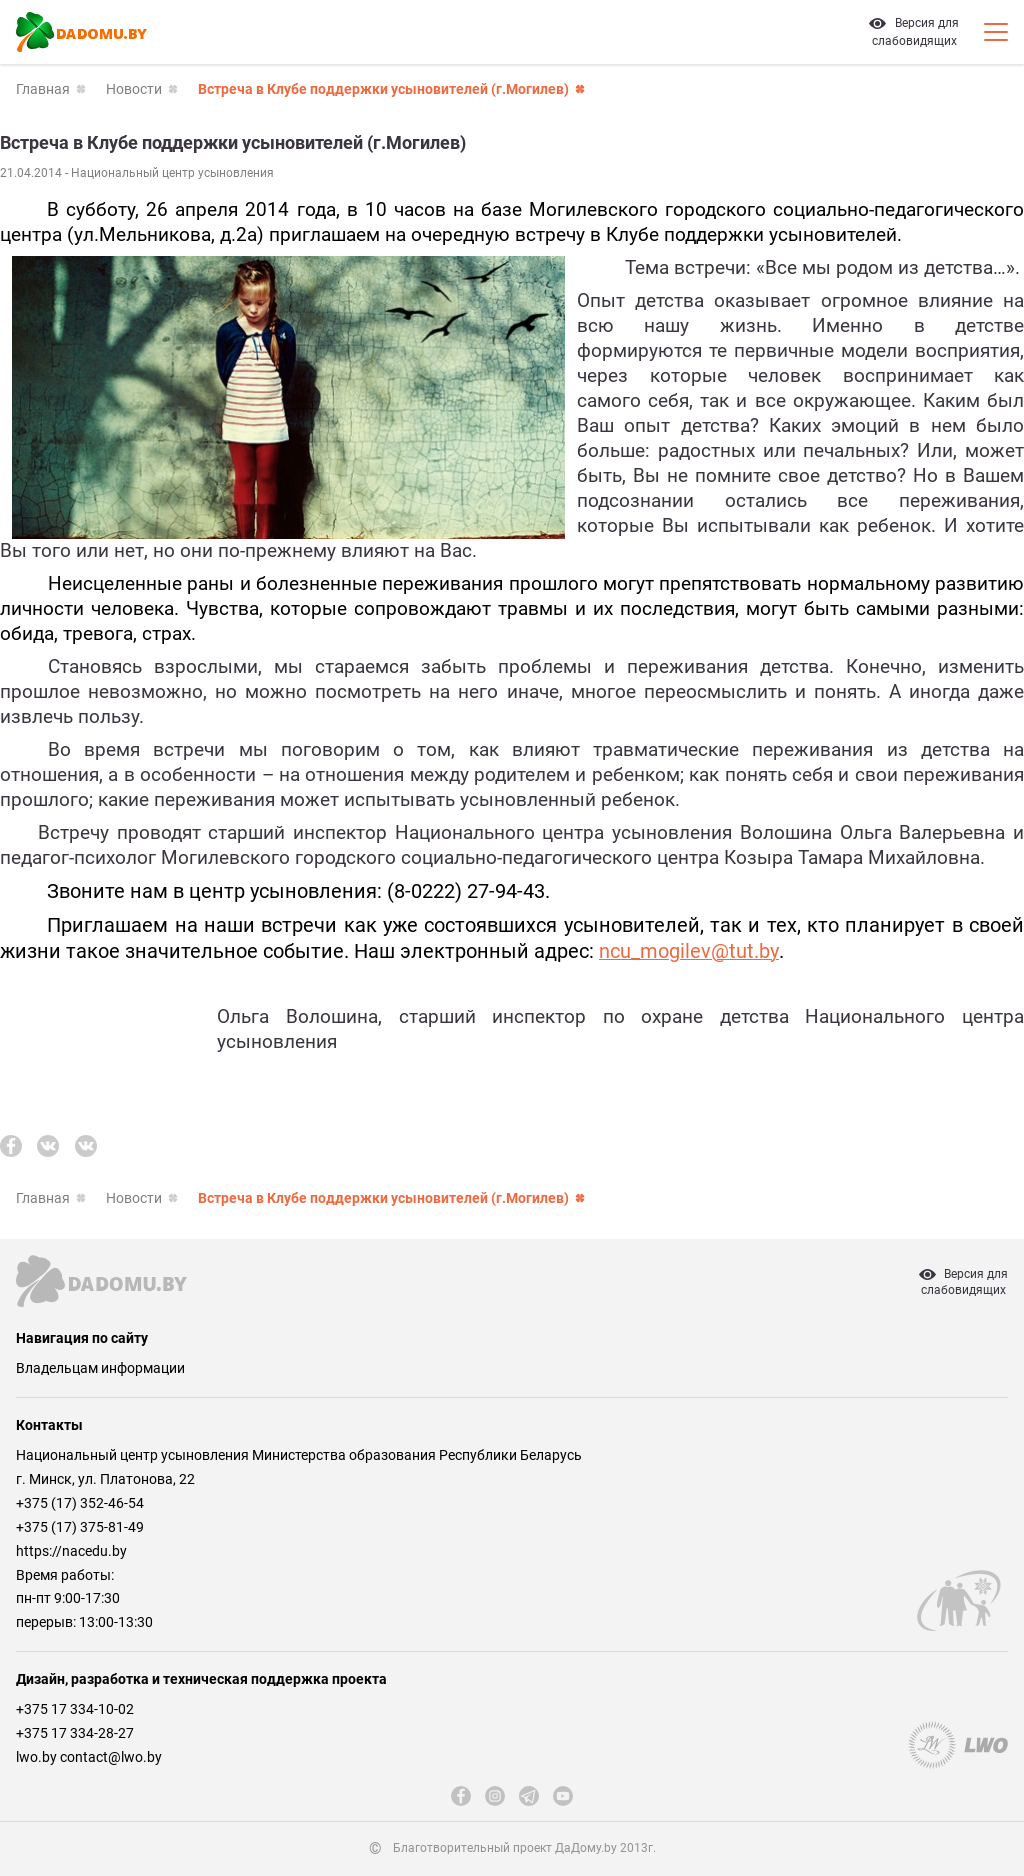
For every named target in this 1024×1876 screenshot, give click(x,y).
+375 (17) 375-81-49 (80, 1527)
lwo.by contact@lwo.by (89, 1757)
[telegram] (529, 1796)
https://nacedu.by (71, 1551)
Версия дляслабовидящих (963, 1282)
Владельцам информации (100, 1368)
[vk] (48, 1146)
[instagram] (495, 1796)
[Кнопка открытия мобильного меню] (996, 32)
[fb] (11, 1146)
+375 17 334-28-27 (75, 1733)
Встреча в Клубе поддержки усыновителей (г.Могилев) (383, 89)
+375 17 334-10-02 (75, 1709)
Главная (43, 89)
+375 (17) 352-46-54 (80, 1503)
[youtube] (563, 1796)
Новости (134, 89)
